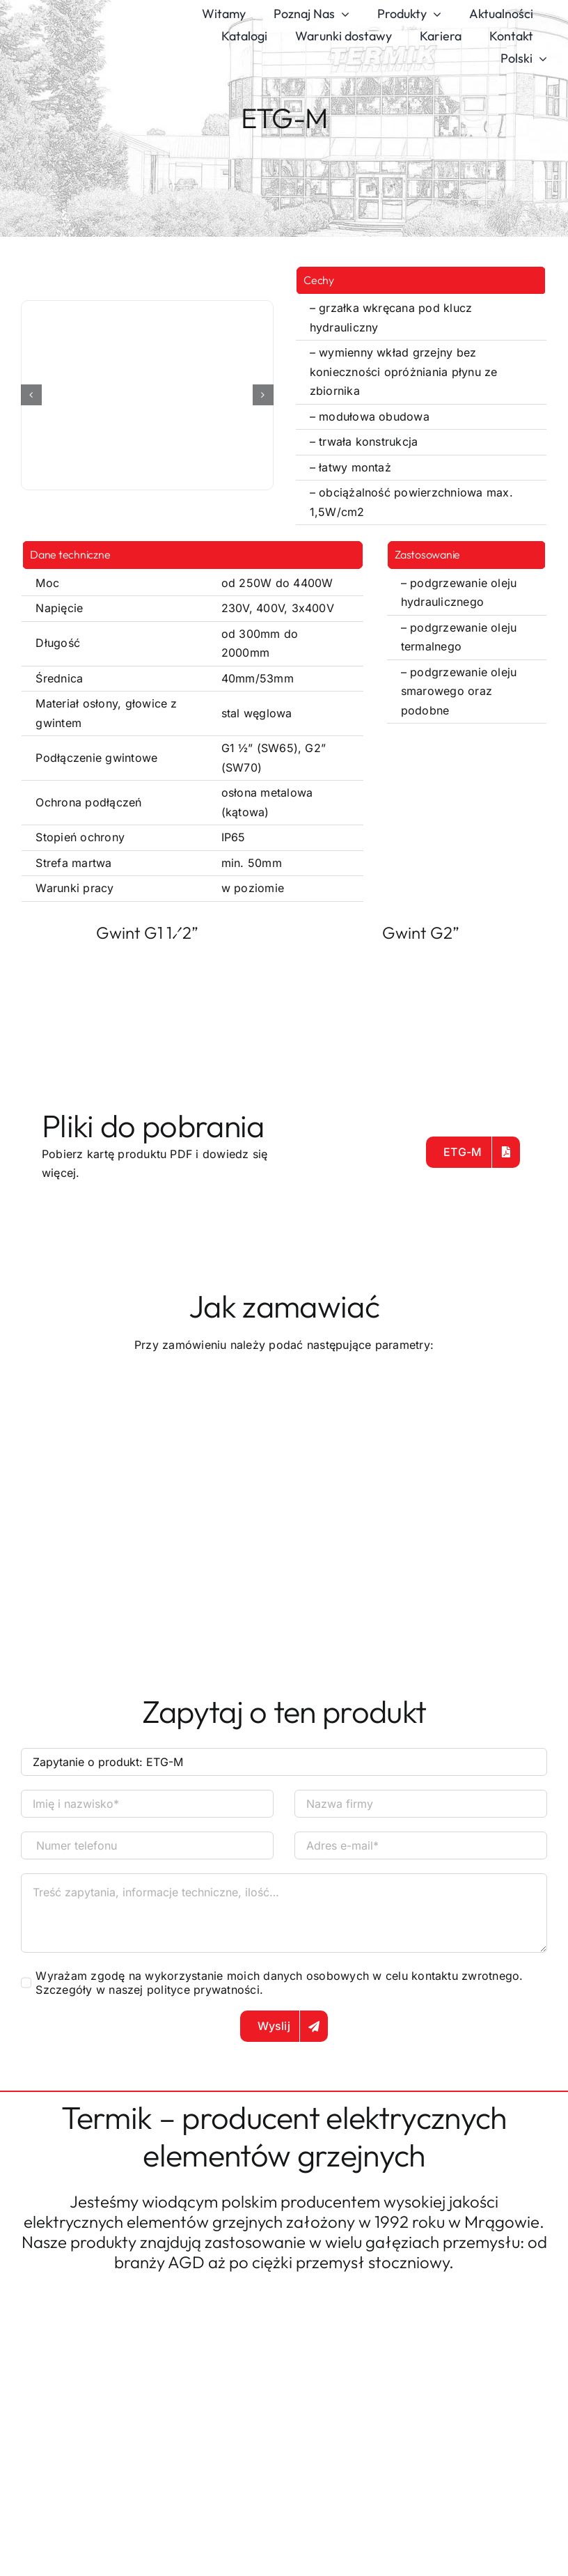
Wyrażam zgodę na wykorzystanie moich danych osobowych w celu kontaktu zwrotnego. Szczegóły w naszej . (279, 1983)
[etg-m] (147, 395)
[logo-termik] (78, 24)
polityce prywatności (203, 1990)
